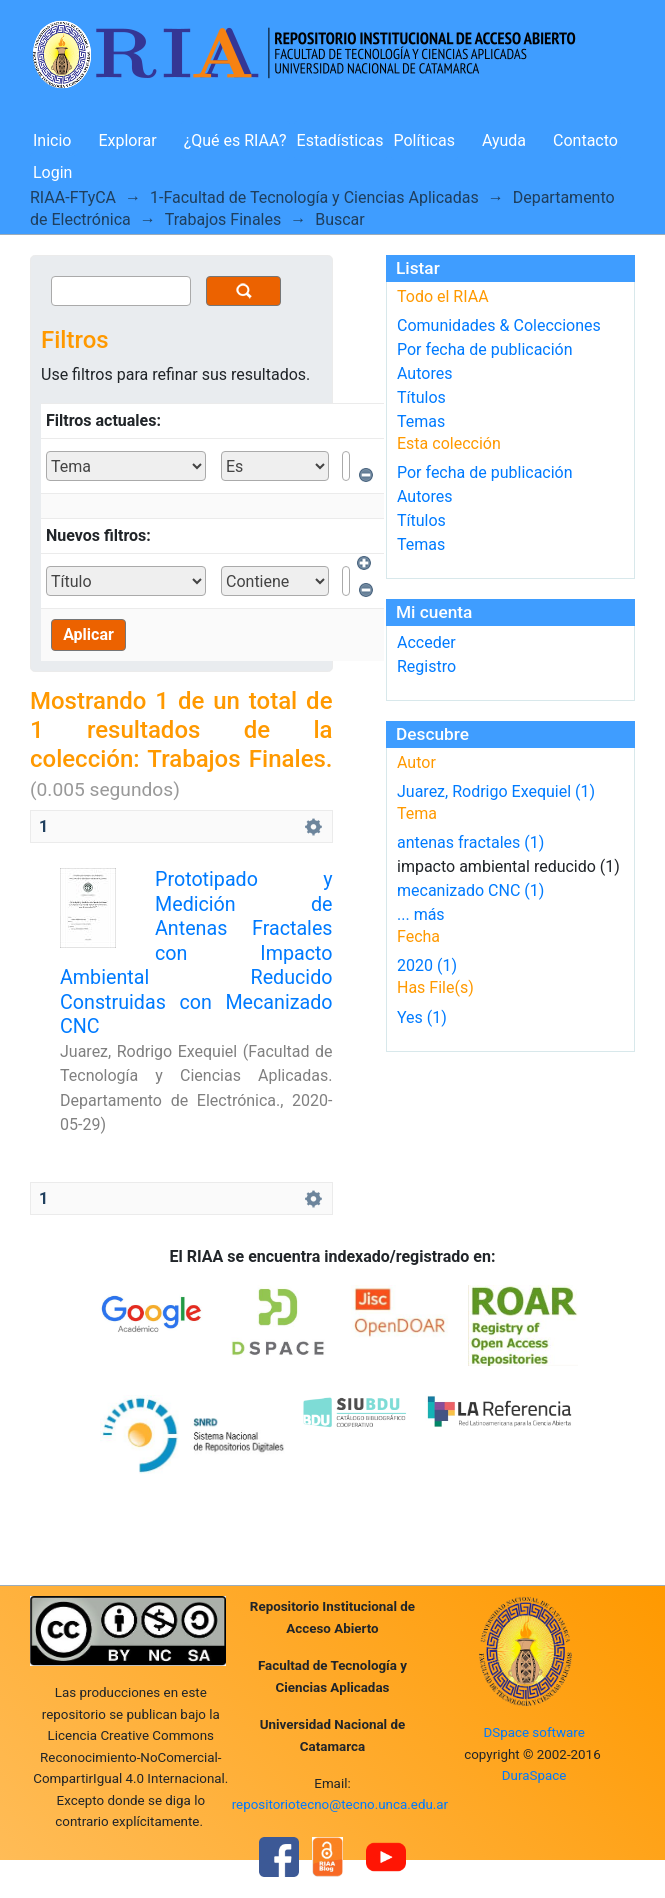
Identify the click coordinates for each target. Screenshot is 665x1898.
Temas (421, 421)
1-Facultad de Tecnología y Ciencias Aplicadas (314, 197)
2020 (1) (427, 965)
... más (421, 914)
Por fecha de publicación (485, 349)
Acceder (426, 642)
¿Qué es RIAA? (235, 140)
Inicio (52, 140)
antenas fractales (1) (470, 842)
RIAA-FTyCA (73, 197)
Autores (424, 373)
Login (52, 172)
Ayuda (504, 140)
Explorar (127, 140)
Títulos (421, 397)
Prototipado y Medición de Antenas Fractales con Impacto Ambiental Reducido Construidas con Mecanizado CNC (196, 953)
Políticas (424, 140)
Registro (426, 666)
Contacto (585, 140)
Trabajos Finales (223, 219)
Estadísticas (340, 140)
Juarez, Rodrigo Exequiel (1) (496, 791)
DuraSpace (534, 1775)
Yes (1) (422, 1017)
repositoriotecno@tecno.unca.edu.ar (340, 1804)
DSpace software (533, 1732)
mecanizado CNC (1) (470, 890)
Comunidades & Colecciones (499, 325)
